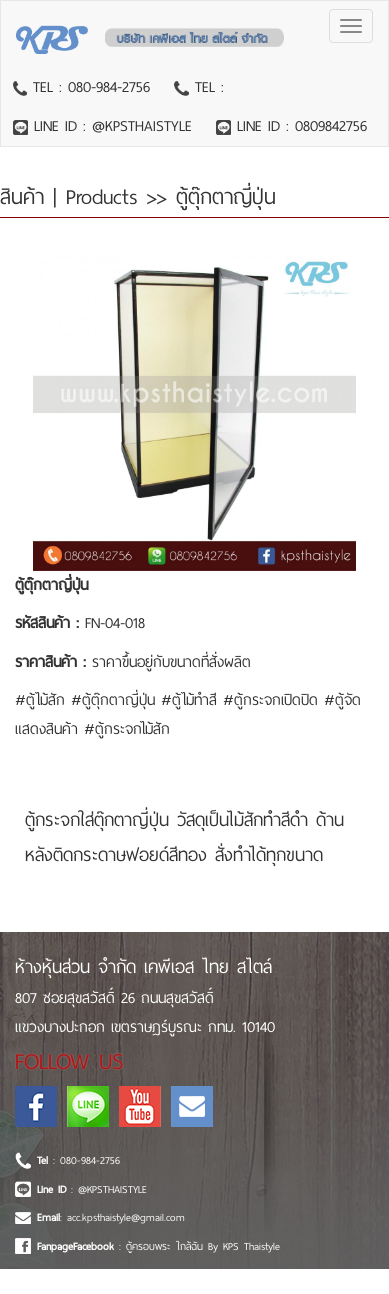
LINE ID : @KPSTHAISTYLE (110, 126)
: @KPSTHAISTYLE (92, 1189)
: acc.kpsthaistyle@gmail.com (111, 1217)
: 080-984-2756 (78, 1160)
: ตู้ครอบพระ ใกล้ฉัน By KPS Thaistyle (158, 1246)
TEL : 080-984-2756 (88, 87)
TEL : (206, 87)
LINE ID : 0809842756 (299, 126)
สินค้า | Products (73, 197)
